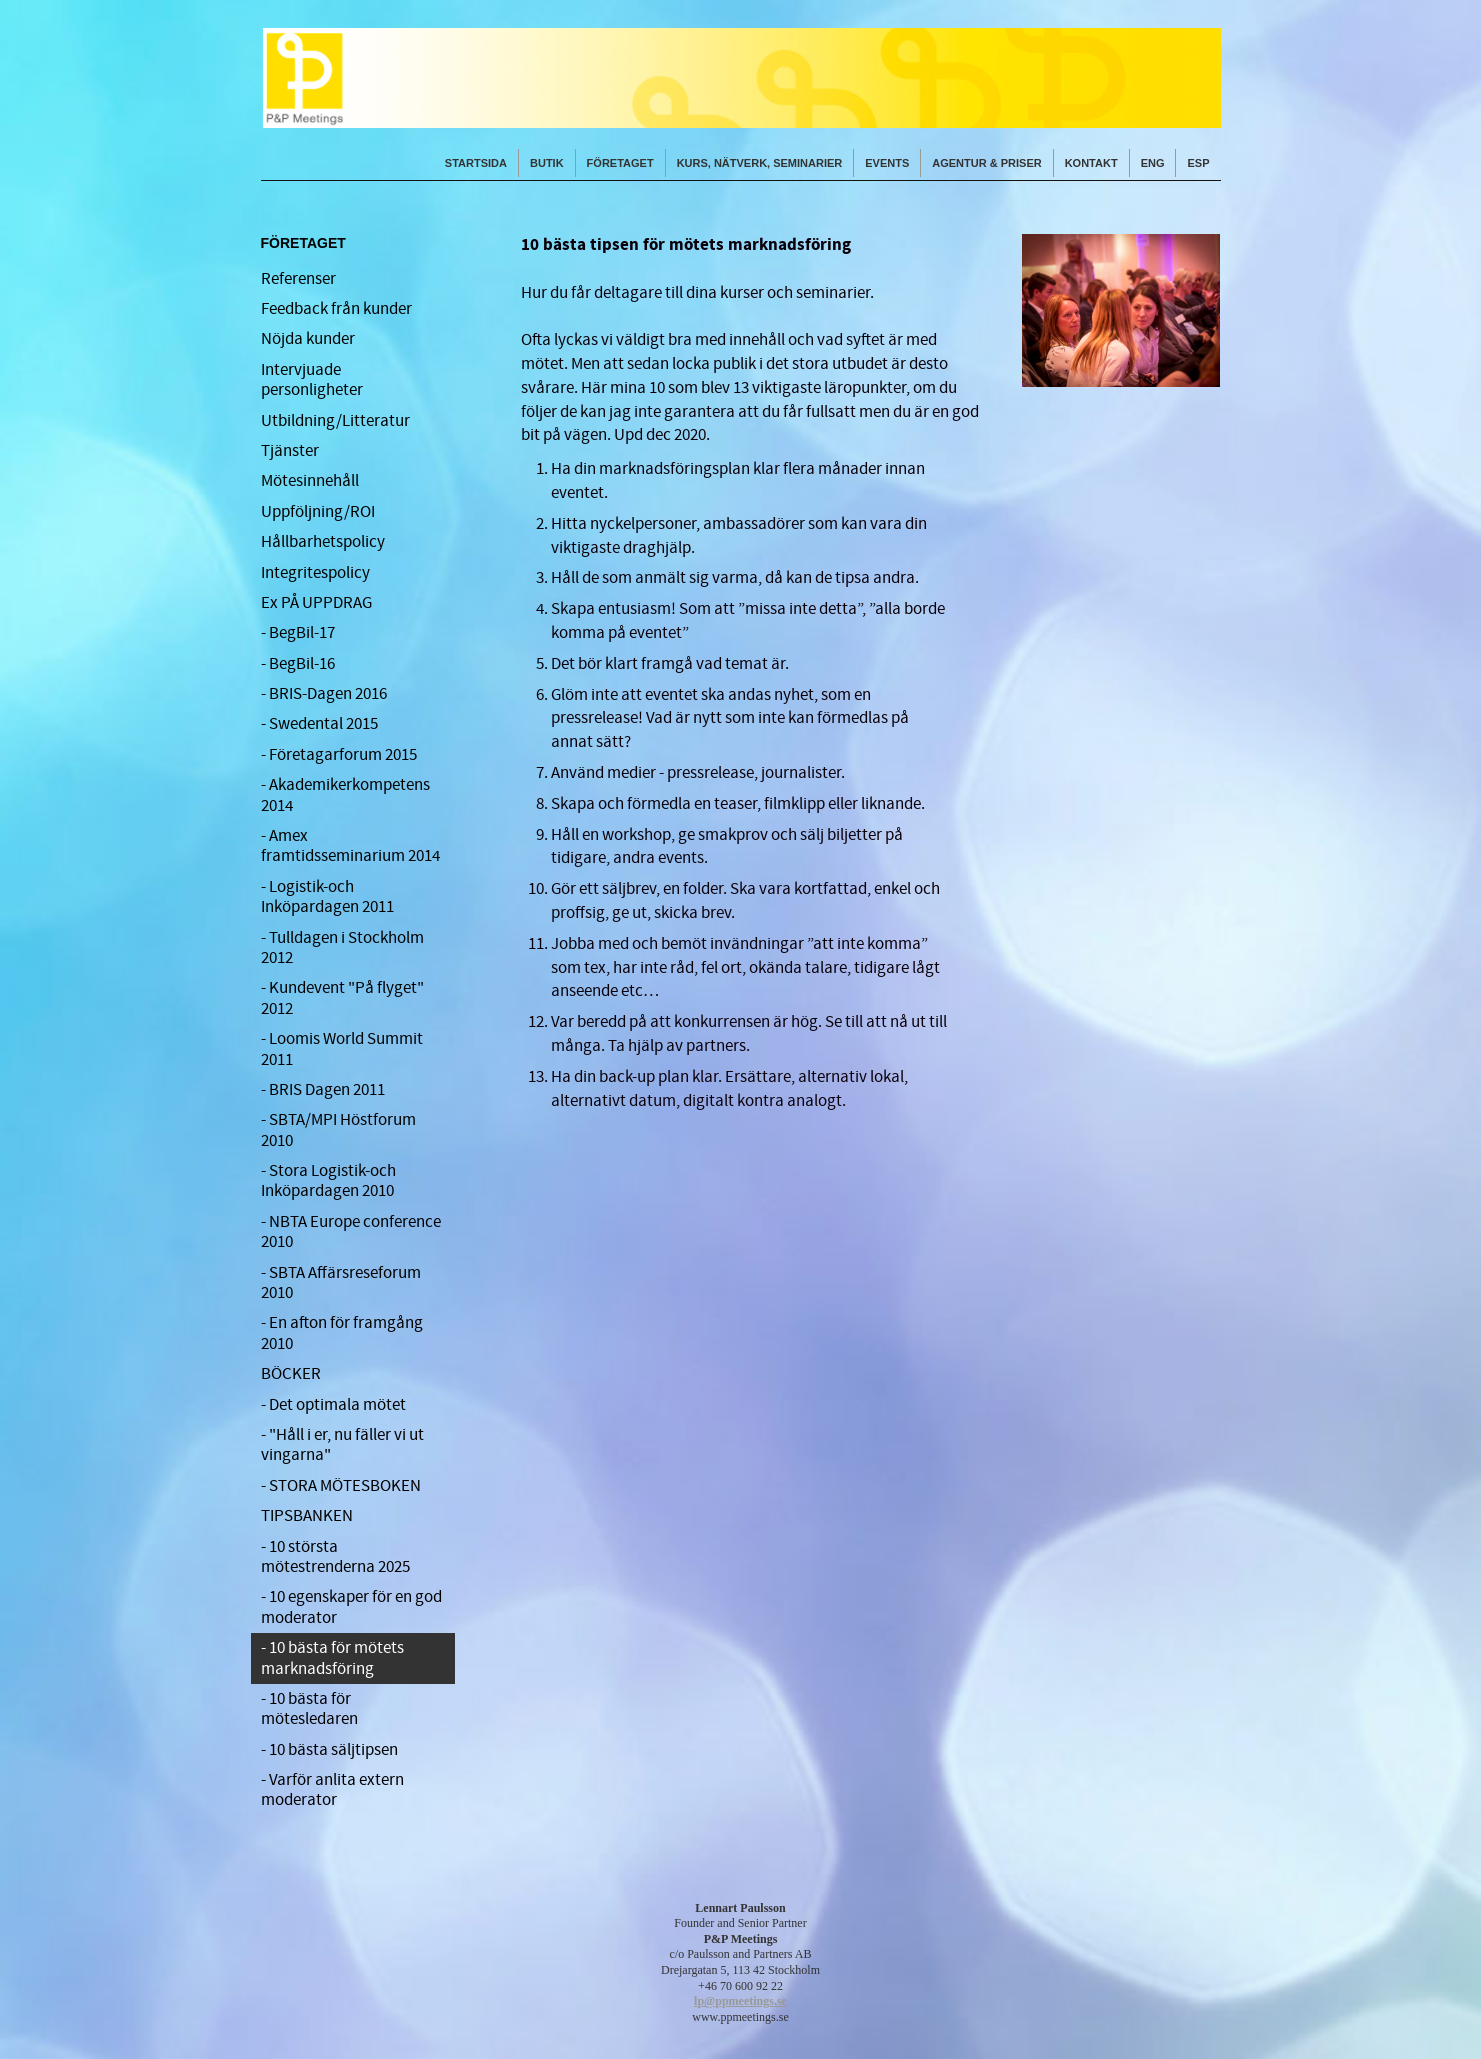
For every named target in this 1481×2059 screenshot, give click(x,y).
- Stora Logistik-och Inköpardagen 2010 (328, 1181)
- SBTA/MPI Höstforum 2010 (338, 1130)
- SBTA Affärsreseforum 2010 (341, 1283)
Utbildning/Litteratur (335, 421)
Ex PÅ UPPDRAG (316, 603)
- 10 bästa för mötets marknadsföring (332, 1658)
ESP (1198, 163)
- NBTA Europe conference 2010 (351, 1232)
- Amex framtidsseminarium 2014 (350, 846)
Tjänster (290, 451)
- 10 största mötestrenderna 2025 (335, 1557)
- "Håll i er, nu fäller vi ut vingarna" (342, 1445)
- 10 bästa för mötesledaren (309, 1709)
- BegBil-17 (298, 633)
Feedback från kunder (336, 309)
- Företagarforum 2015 (339, 755)
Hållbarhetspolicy (323, 542)
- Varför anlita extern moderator (332, 1790)
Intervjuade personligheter (312, 380)
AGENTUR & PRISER (986, 163)
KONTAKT (1091, 163)
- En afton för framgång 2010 (342, 1333)
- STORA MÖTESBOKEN (341, 1486)
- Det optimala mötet (333, 1405)
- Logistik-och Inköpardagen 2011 (327, 897)
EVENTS (887, 163)
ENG (1153, 163)
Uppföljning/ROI (318, 512)
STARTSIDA (476, 163)
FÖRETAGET (620, 163)
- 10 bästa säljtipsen (329, 1750)
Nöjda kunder (308, 339)
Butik (547, 163)
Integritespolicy (315, 573)
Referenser (298, 279)
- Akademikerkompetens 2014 (345, 795)
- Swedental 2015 (319, 724)
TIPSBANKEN (307, 1516)
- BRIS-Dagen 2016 (324, 694)
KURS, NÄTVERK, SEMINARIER (760, 163)
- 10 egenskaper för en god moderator (351, 1607)
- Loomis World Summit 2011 (342, 1049)
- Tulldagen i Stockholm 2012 (342, 948)
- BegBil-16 (298, 664)
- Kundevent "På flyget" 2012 (342, 998)
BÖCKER (291, 1374)
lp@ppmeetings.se (740, 2001)
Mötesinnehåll (310, 481)
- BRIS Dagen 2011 (323, 1090)
